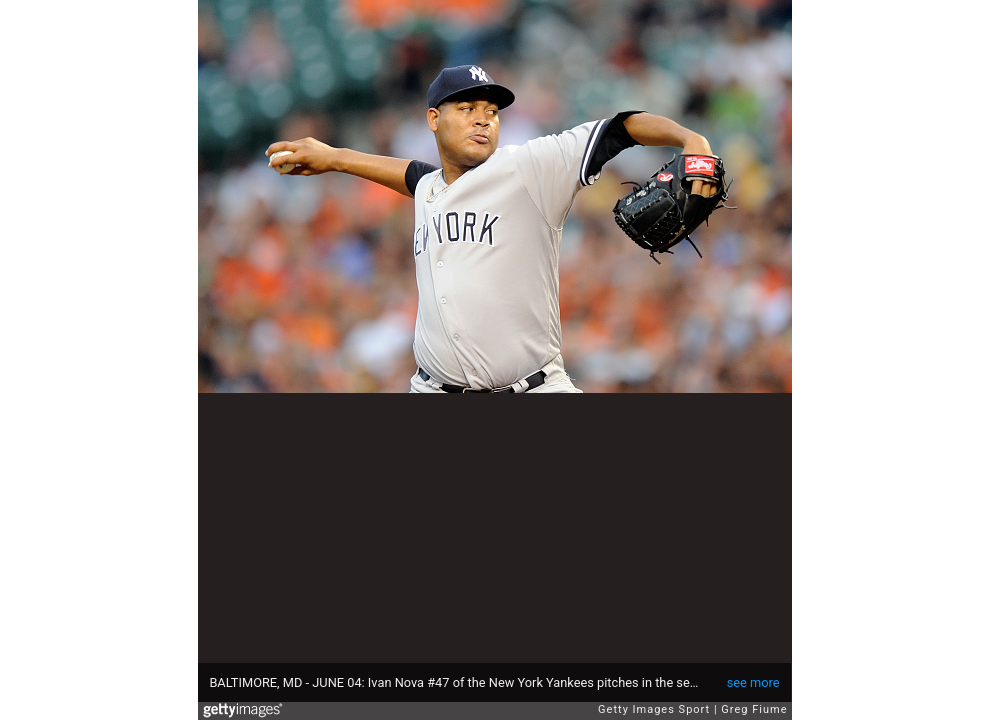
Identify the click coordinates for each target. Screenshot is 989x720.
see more (753, 682)
